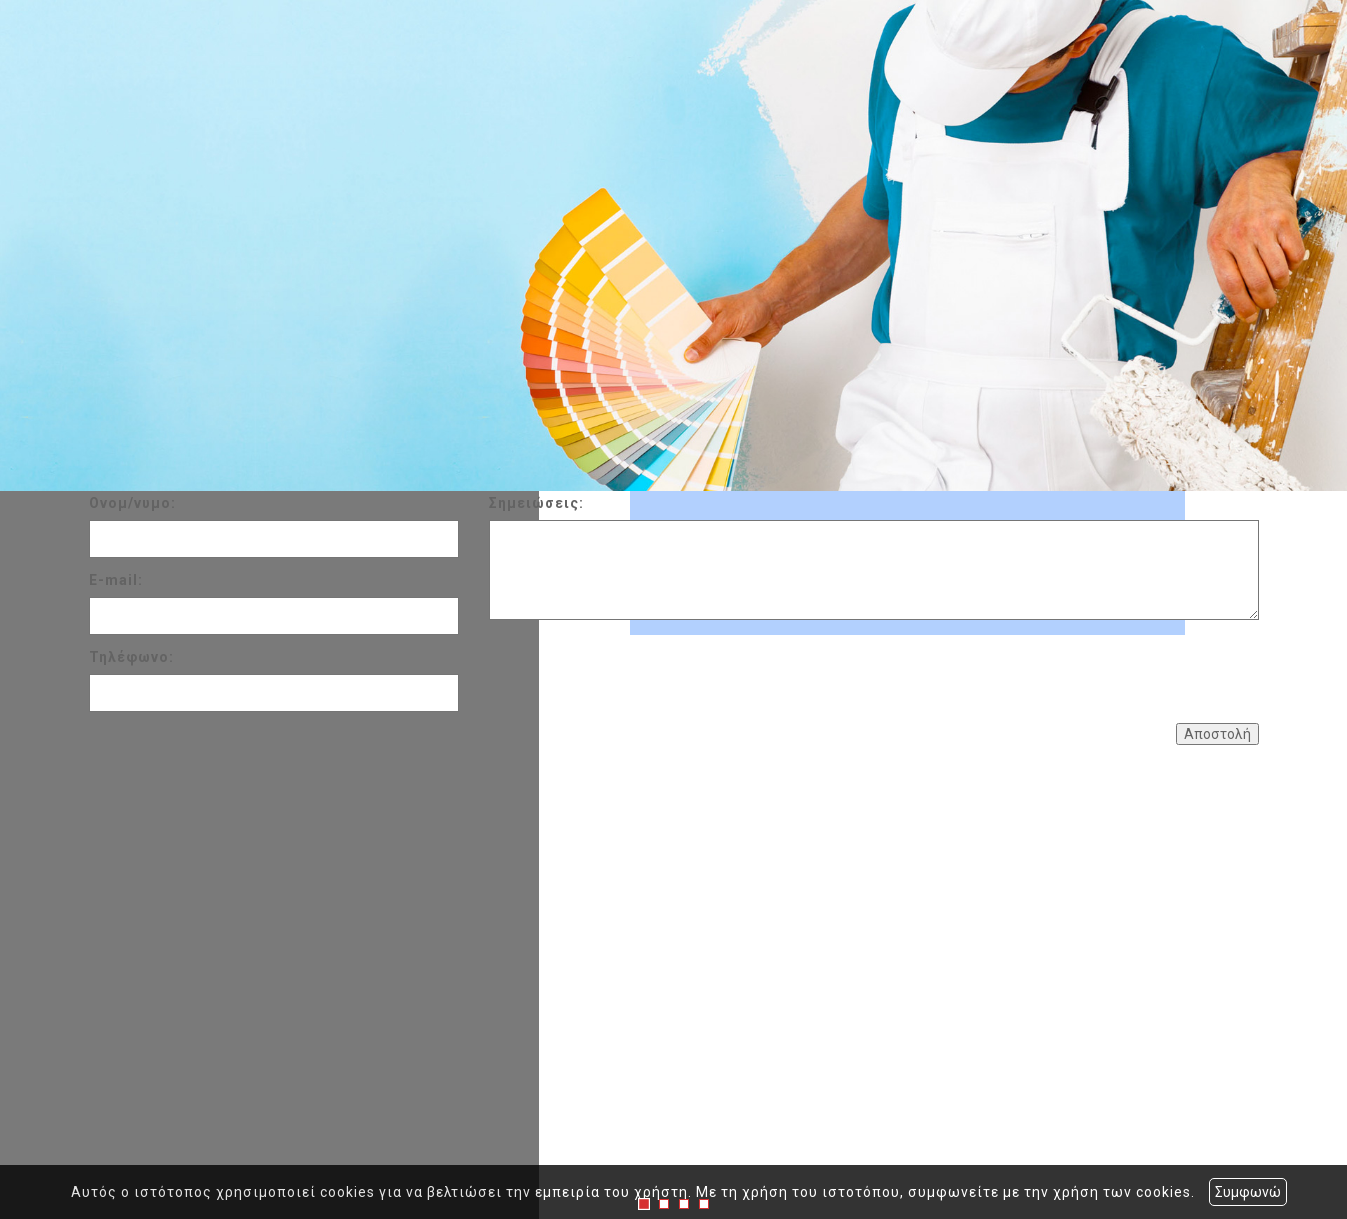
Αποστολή (1217, 734)
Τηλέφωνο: (131, 657)
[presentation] (641, 669)
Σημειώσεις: (536, 503)
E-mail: (116, 580)
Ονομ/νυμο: (132, 503)
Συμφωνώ (1248, 1192)
